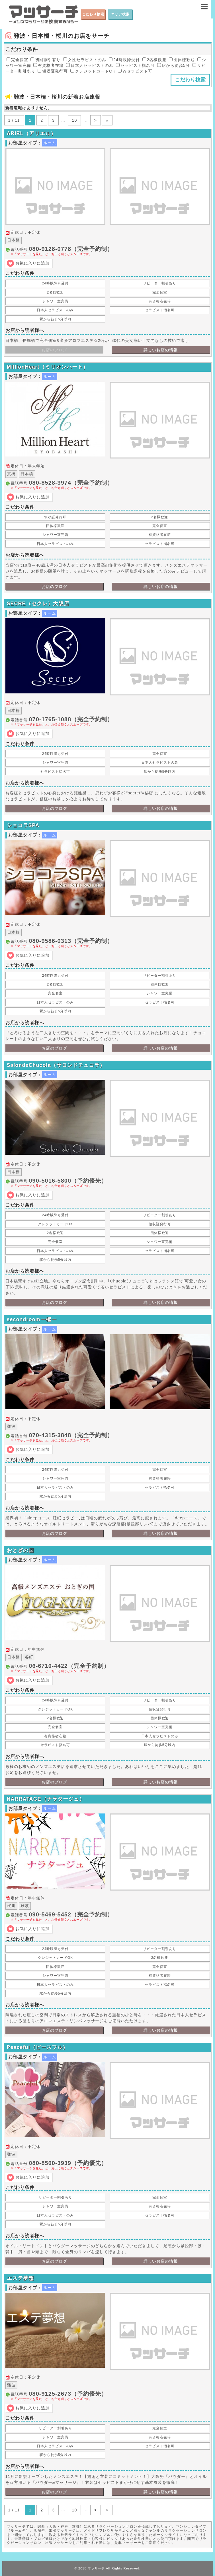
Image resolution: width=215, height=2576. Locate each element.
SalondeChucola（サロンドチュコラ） (56, 1065)
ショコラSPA (23, 825)
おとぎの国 (20, 1550)
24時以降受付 (124, 59)
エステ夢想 (20, 2278)
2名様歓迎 (154, 59)
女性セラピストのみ (84, 59)
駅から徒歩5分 (173, 65)
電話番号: (110, 251)
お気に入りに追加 (32, 263)
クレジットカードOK (92, 71)
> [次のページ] (95, 120)
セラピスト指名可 (135, 65)
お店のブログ (54, 586)
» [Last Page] (107, 120)
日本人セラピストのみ (89, 65)
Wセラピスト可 (135, 71)
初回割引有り (45, 59)
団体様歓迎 (182, 59)
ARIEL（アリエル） (31, 133)
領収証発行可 (53, 71)
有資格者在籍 (48, 65)
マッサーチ (96, 2568)
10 (74, 120)
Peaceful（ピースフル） (37, 2047)
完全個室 (17, 59)
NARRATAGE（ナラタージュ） (46, 1799)
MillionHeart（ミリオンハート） (47, 367)
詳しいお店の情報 (161, 350)
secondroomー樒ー (32, 1319)
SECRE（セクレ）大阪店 (38, 603)
